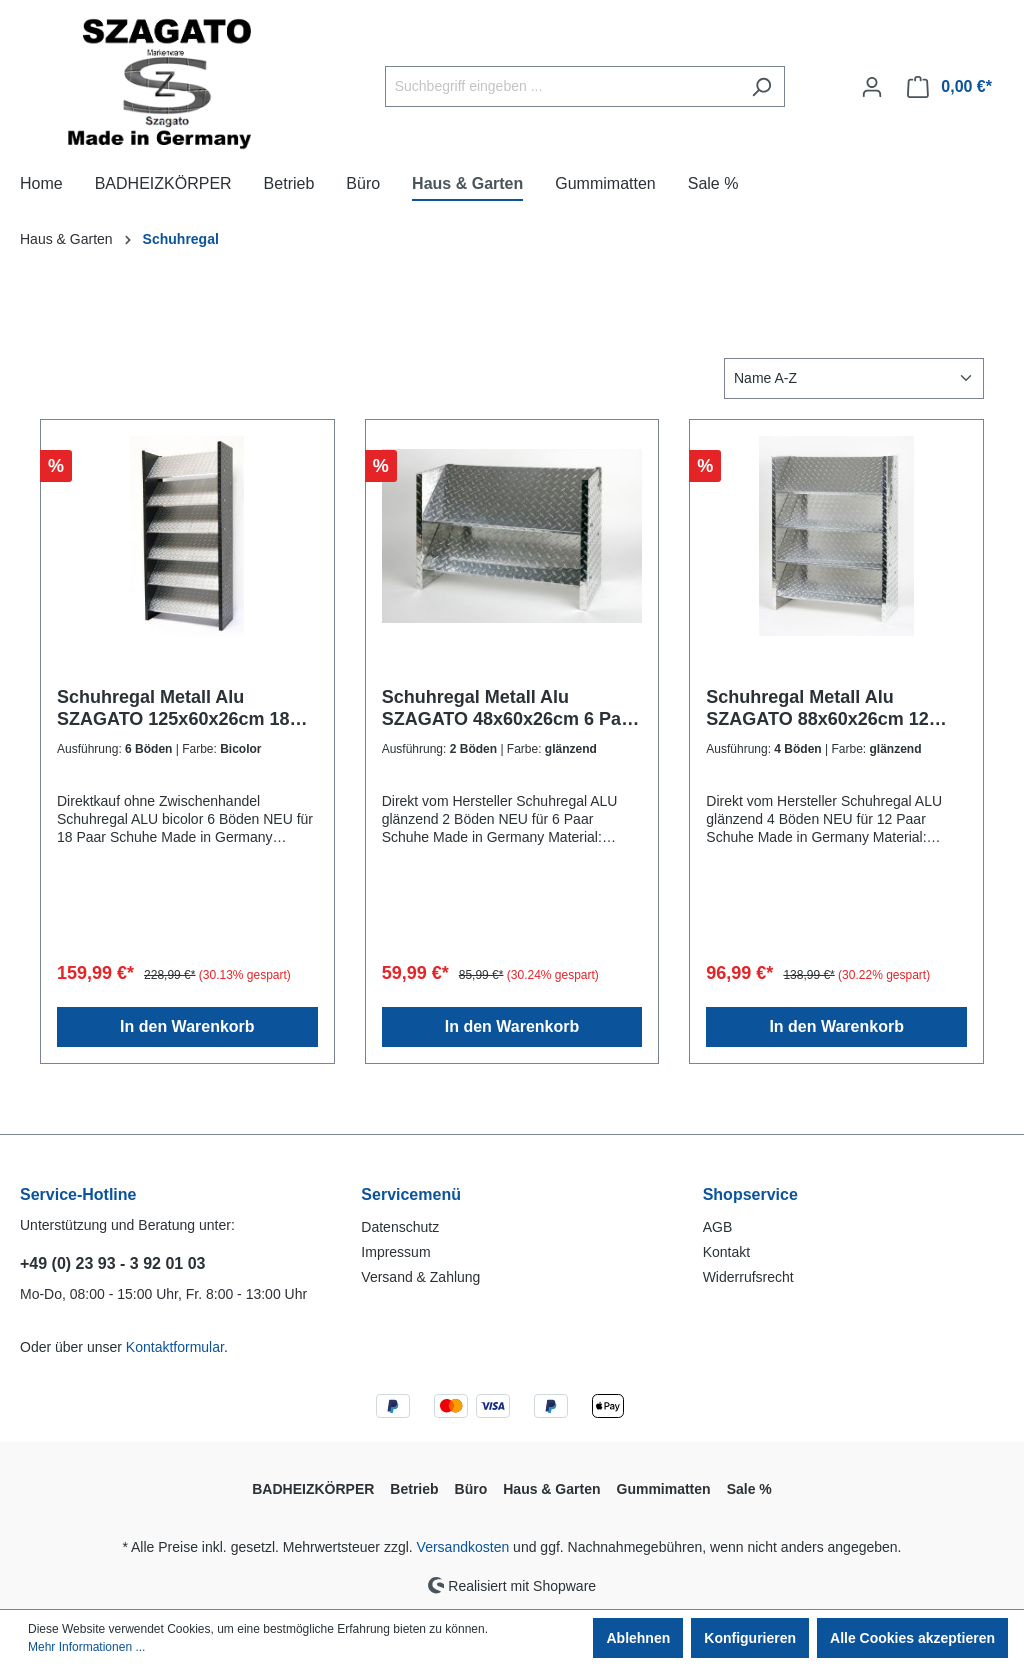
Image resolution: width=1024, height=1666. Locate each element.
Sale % (749, 1489)
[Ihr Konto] (872, 87)
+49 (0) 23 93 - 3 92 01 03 (112, 1263)
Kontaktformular (175, 1347)
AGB (718, 1227)
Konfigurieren (750, 1638)
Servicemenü (411, 1194)
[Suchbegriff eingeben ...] (562, 86)
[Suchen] (761, 86)
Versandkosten (463, 1547)
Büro (471, 1489)
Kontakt (726, 1252)
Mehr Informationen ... (86, 1647)
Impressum (395, 1252)
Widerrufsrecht (748, 1277)
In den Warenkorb (187, 1026)
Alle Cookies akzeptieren (912, 1638)
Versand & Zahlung (420, 1277)
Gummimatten (664, 1489)
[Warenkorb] (949, 87)
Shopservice (750, 1194)
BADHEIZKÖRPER (313, 1489)
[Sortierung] (854, 378)
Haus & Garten (551, 1489)
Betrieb (414, 1489)
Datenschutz (400, 1227)
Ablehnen (638, 1638)
